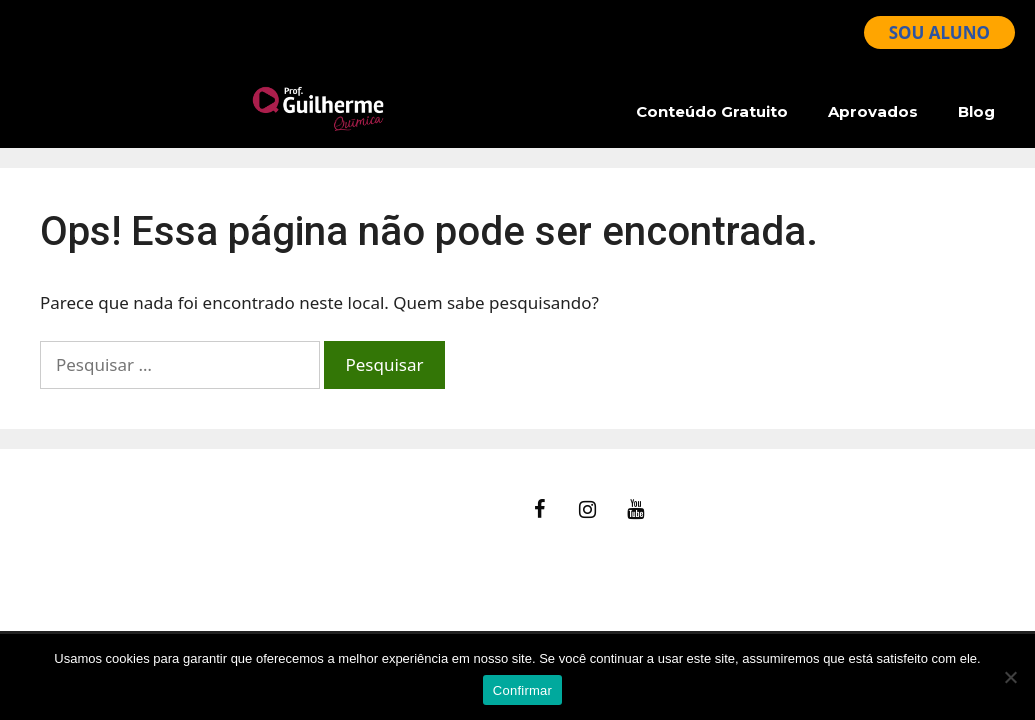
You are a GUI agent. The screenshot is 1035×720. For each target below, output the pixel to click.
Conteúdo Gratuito (712, 111)
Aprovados (873, 111)
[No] (1010, 677)
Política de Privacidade (129, 577)
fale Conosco (91, 501)
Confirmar (522, 690)
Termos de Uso (99, 552)
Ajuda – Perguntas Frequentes (160, 526)
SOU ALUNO (939, 32)
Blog (976, 111)
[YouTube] (635, 510)
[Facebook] (539, 510)
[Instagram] (587, 510)
